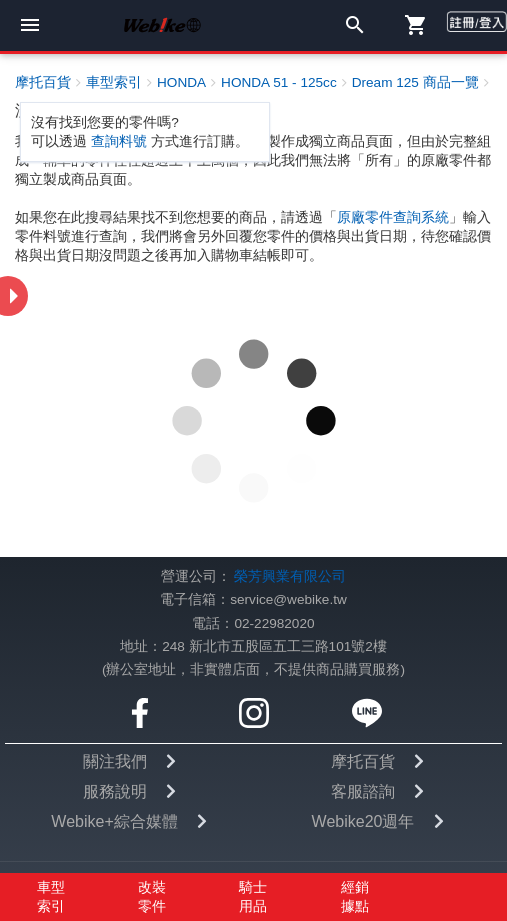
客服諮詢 (363, 791)
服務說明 (115, 791)
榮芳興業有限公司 (290, 576)
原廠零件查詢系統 (393, 217)
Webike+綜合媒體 (114, 821)
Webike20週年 (363, 821)
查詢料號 (119, 141)
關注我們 (115, 761)
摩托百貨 (363, 761)
